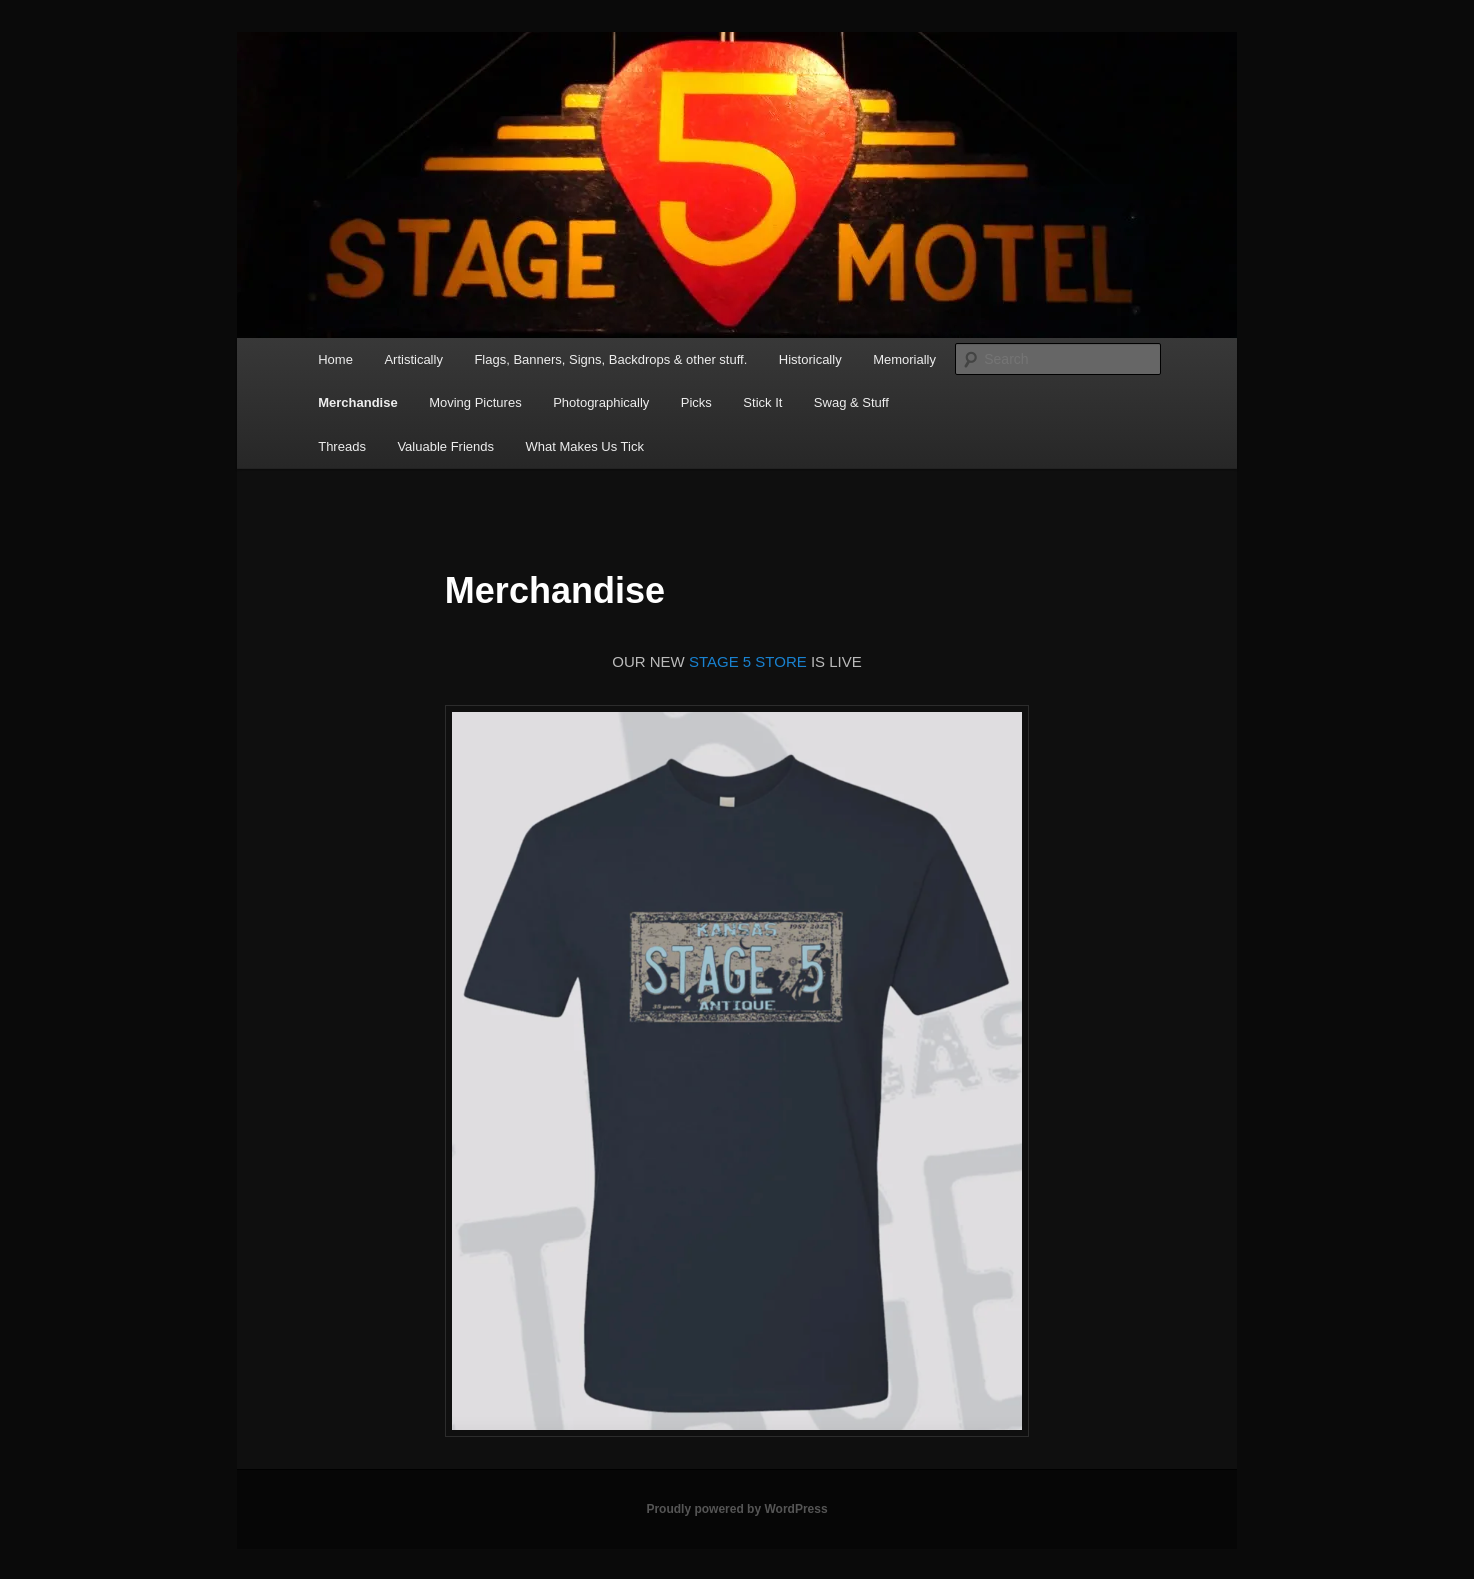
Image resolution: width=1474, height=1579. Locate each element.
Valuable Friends (445, 446)
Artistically (413, 359)
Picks (696, 402)
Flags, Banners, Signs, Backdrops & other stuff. (610, 359)
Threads (342, 446)
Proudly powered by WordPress (736, 1509)
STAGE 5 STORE (748, 661)
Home (335, 359)
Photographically (601, 402)
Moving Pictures (475, 402)
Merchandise (357, 402)
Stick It (762, 402)
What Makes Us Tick (584, 446)
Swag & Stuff (851, 402)
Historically (810, 359)
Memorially (904, 359)
